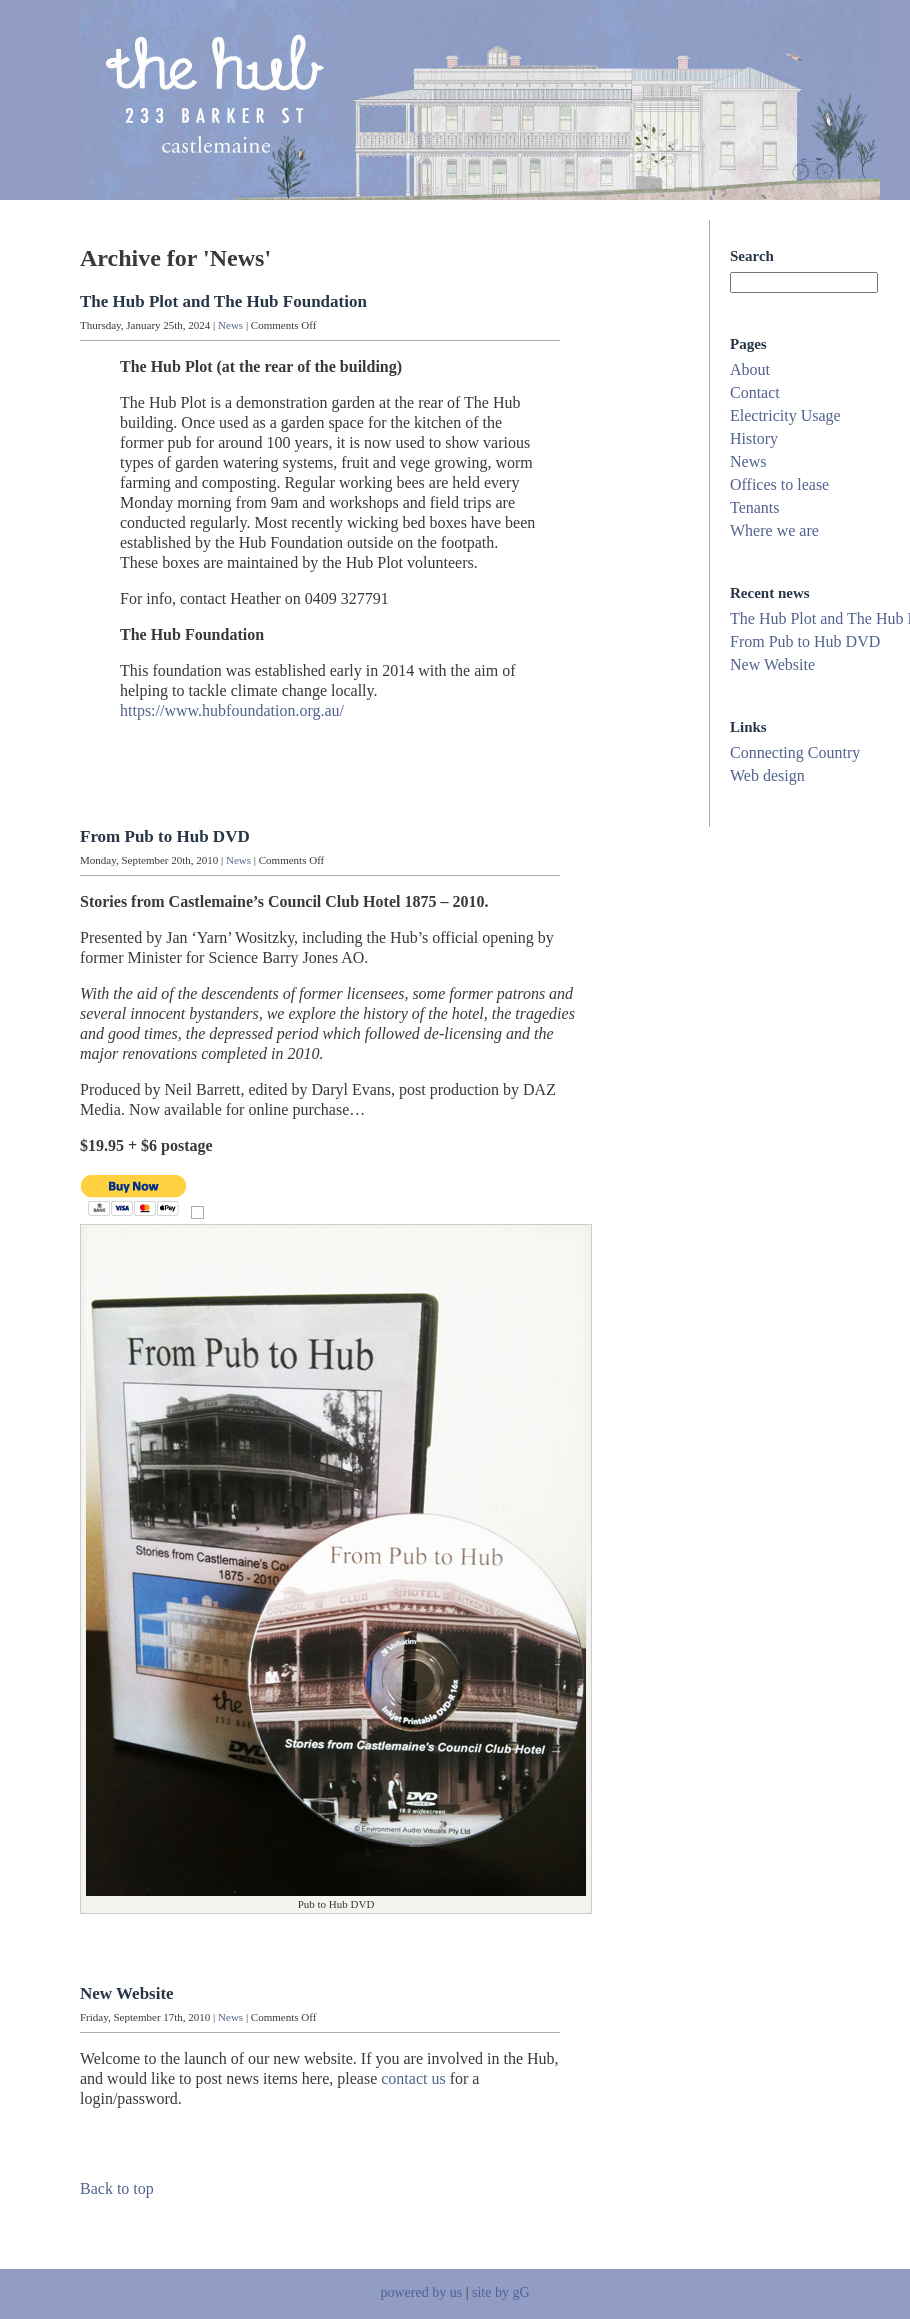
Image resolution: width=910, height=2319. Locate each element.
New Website (127, 1993)
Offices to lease (779, 484)
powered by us (421, 2292)
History (754, 438)
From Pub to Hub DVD (165, 836)
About (750, 369)
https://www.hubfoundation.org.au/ (232, 710)
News (230, 325)
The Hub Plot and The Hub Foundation (223, 301)
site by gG (501, 2292)
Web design (767, 775)
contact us (413, 2078)
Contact (755, 392)
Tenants (755, 507)
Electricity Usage (785, 415)
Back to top (117, 2188)
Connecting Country (795, 752)
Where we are (774, 530)
